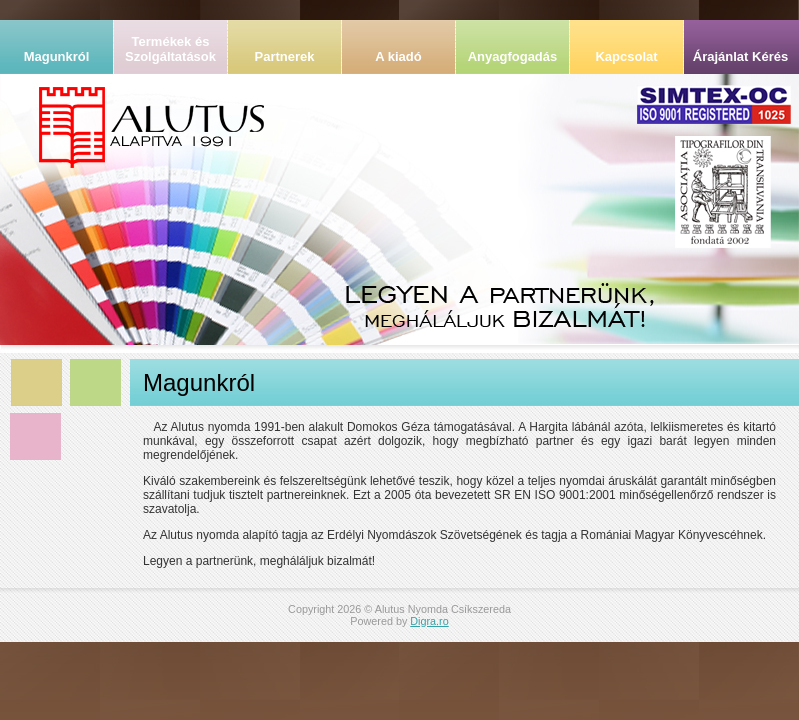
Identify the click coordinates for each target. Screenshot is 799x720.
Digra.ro (429, 621)
